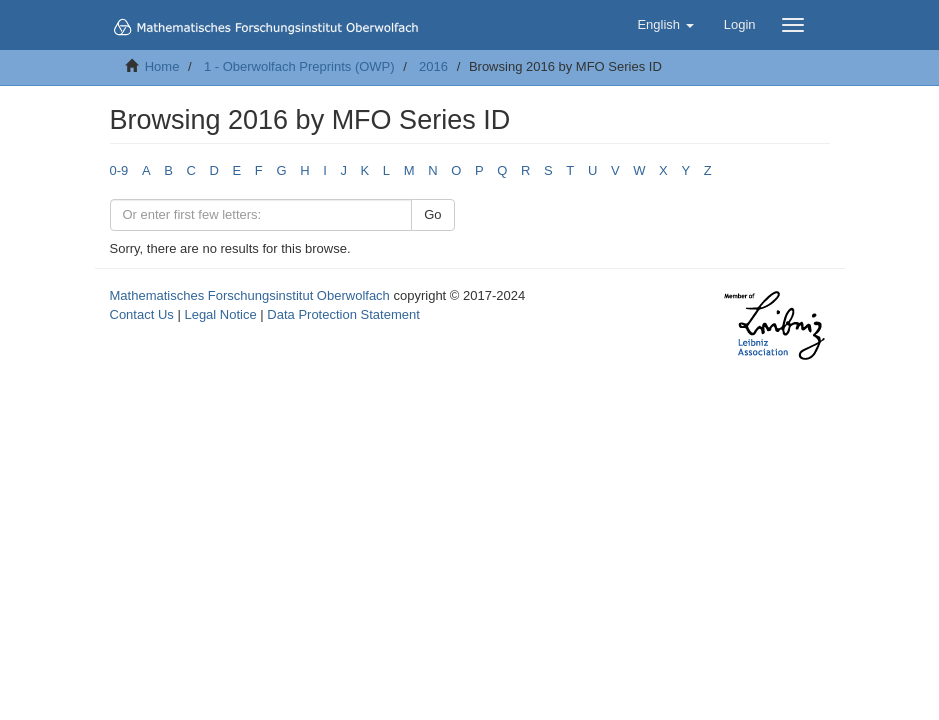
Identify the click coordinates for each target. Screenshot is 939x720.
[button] (665, 25)
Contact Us (142, 314)
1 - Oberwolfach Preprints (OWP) (299, 66)
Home (162, 66)
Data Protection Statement (343, 314)
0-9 (119, 170)
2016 (433, 66)
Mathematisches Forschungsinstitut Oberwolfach (250, 295)
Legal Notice (220, 314)
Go (432, 214)
